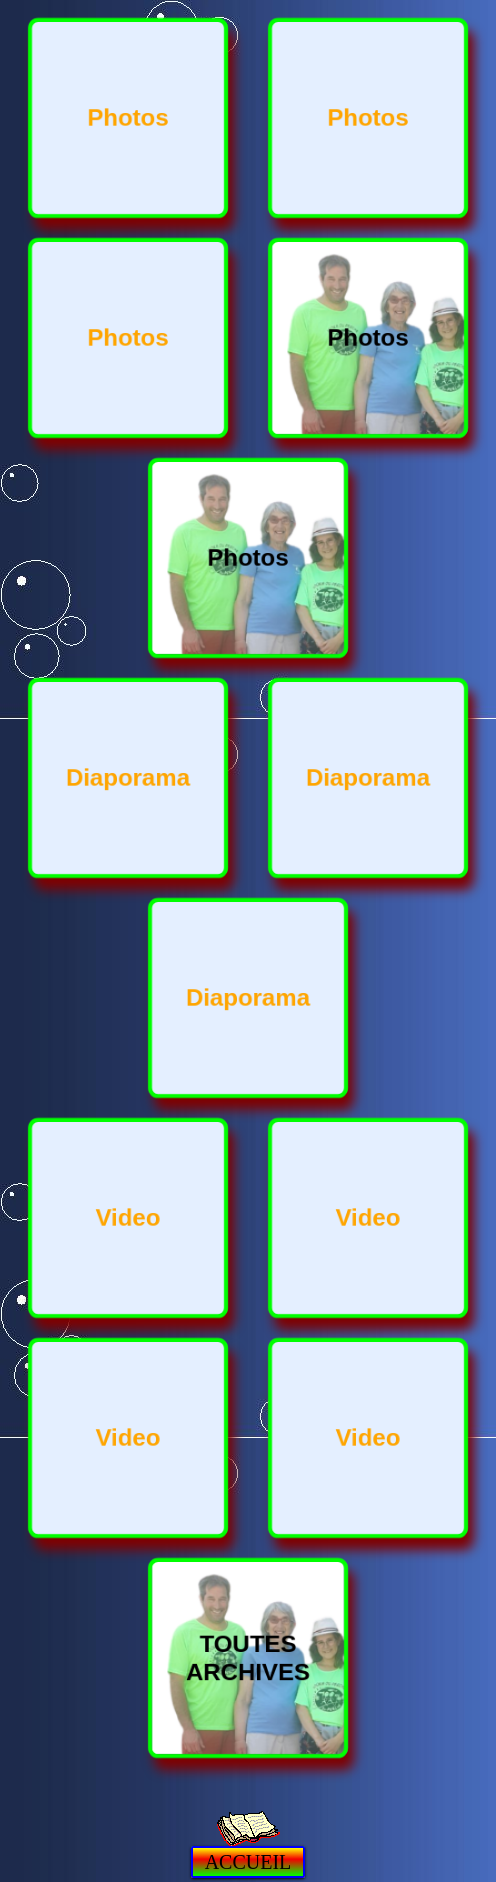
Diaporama (128, 777)
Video (128, 1217)
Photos (127, 117)
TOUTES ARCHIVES (248, 1657)
